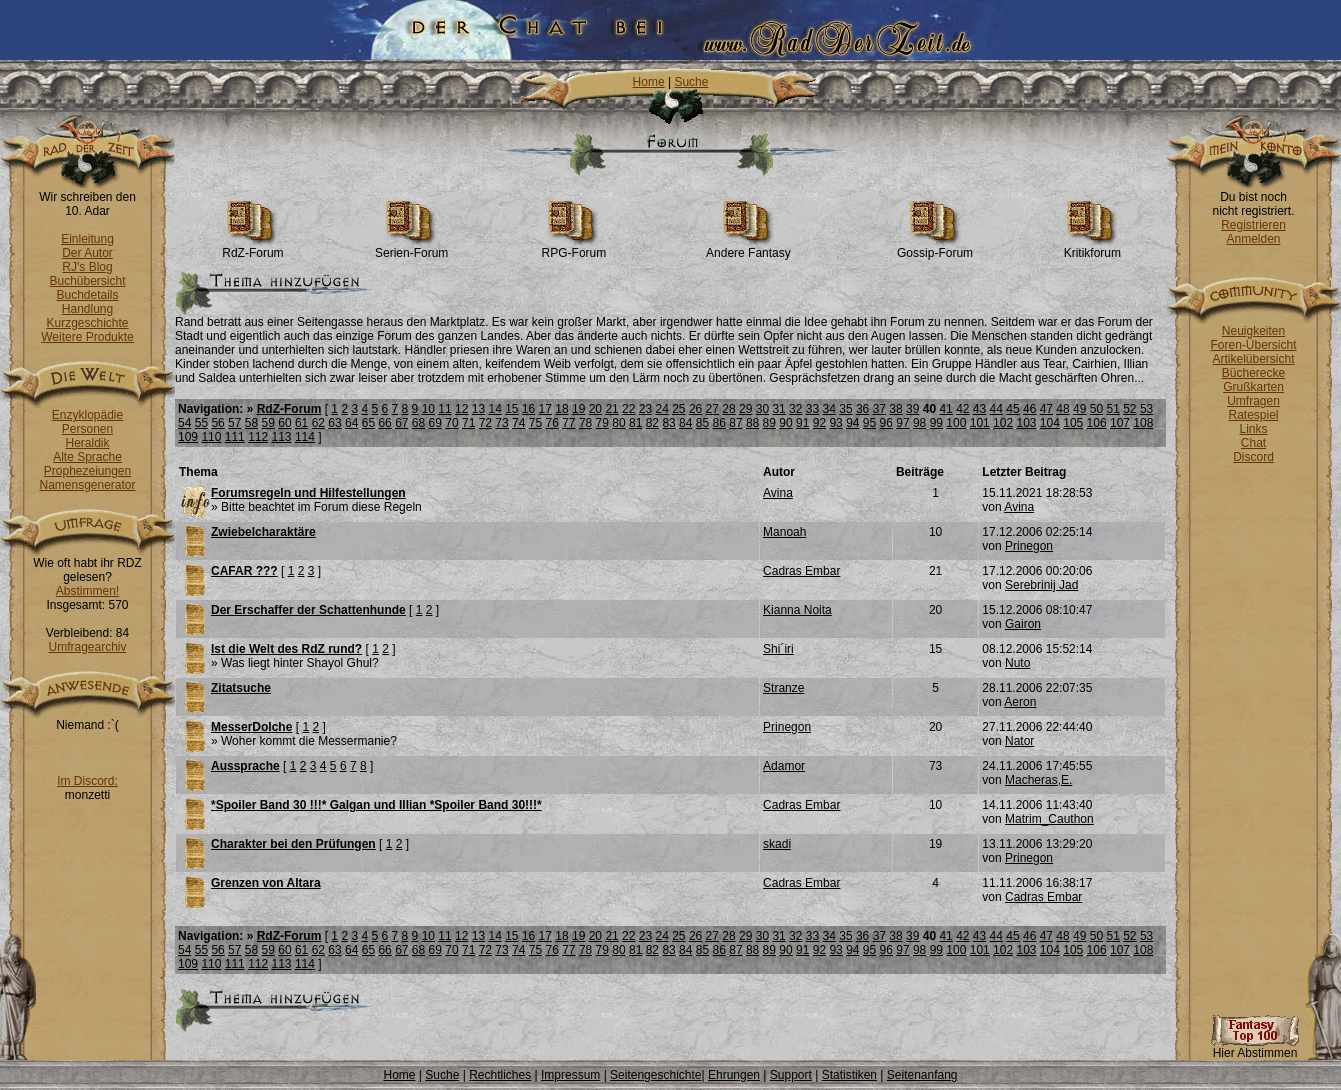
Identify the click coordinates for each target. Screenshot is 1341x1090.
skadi (777, 844)
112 (258, 437)
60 (284, 423)
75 (535, 423)
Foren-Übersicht (1253, 345)
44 (996, 409)
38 (895, 409)
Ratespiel (1253, 415)
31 (778, 409)
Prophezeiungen (87, 471)
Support (791, 1075)
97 (902, 423)
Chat (1253, 443)
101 (980, 423)
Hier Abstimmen (1255, 1047)
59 (268, 423)
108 (1143, 423)
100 (956, 423)
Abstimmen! (87, 591)
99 (936, 423)
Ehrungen (734, 1075)
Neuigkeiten (1253, 331)
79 (602, 423)
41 (945, 409)
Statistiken (849, 1075)
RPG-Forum (574, 247)
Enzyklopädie (87, 415)
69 (435, 423)
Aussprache (245, 766)
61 (301, 423)
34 (829, 409)
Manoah (784, 532)
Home (649, 82)
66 (384, 423)
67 (401, 423)
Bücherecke (1253, 373)
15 (511, 409)
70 (451, 423)
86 (719, 423)
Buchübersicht (87, 281)
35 (845, 409)
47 (1046, 409)
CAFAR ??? (244, 571)
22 (628, 409)
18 (561, 409)
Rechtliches (500, 1075)
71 (468, 423)
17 (545, 409)
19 (578, 409)
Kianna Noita (797, 610)
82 (652, 423)
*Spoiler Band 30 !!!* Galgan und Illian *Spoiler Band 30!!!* (376, 805)
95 (869, 423)
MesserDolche (251, 727)
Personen (87, 429)
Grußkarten (1253, 387)
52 (1129, 409)
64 (351, 423)
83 (668, 423)
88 (752, 423)
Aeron (1020, 702)
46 (1029, 409)
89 (769, 423)
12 (461, 409)
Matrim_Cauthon (1049, 819)
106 (1097, 423)
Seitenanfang (922, 1075)
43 (979, 409)
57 (234, 423)
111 (235, 437)
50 (1096, 409)
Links (1253, 429)
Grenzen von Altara (266, 883)
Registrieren (1253, 225)
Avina (778, 493)
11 (444, 409)
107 (1120, 423)
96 (886, 423)
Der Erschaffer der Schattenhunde (308, 610)
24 (661, 409)
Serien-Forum (411, 247)
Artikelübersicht (1253, 359)
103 (1026, 423)
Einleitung (87, 239)
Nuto (1017, 663)
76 (551, 423)
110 (211, 437)
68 (418, 423)
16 (528, 409)
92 (819, 423)
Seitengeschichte (655, 1075)
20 (595, 409)
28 (728, 409)
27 (712, 409)
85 (702, 423)
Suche (691, 82)
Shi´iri (778, 649)
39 (912, 409)
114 (305, 437)
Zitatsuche (241, 688)
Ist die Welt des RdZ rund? (286, 649)
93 (835, 423)
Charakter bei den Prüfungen (293, 844)
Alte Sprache (87, 457)
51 (1112, 409)
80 (618, 423)
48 (1062, 409)
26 (695, 409)
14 (494, 409)
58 (251, 423)
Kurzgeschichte (87, 323)
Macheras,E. (1038, 780)
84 (685, 423)
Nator (1019, 741)
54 (184, 423)
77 (568, 423)
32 (795, 409)
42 (962, 409)
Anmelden (1253, 239)
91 (802, 423)
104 (1050, 423)
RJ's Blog (87, 267)
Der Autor (87, 253)
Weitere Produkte (87, 337)
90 (785, 423)
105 (1073, 423)
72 (485, 423)
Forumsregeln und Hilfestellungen (308, 493)
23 (645, 409)
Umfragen (1253, 401)
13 (478, 409)
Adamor (784, 766)
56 (217, 423)
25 (678, 409)
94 (852, 423)
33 (812, 409)
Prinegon (1029, 546)
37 (879, 409)
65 (368, 423)
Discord (1253, 457)
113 (282, 437)
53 (1146, 409)
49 (1079, 409)
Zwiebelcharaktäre (263, 532)
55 (201, 423)
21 (611, 409)
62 (318, 423)
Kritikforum (1092, 247)
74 (518, 423)
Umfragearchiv (87, 647)
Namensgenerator (87, 485)
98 (919, 423)
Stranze (783, 688)
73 (501, 423)
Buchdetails (87, 295)
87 (735, 423)
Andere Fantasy (748, 247)
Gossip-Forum (935, 247)
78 (585, 423)
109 (188, 437)
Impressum (570, 1075)
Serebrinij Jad (1041, 585)
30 (762, 409)
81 (635, 423)
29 (745, 409)
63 (334, 423)
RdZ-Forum (252, 247)
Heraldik (87, 443)
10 (428, 409)
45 (1012, 409)
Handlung (87, 309)
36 (862, 409)
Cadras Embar (801, 571)
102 (1003, 423)
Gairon (1023, 624)
